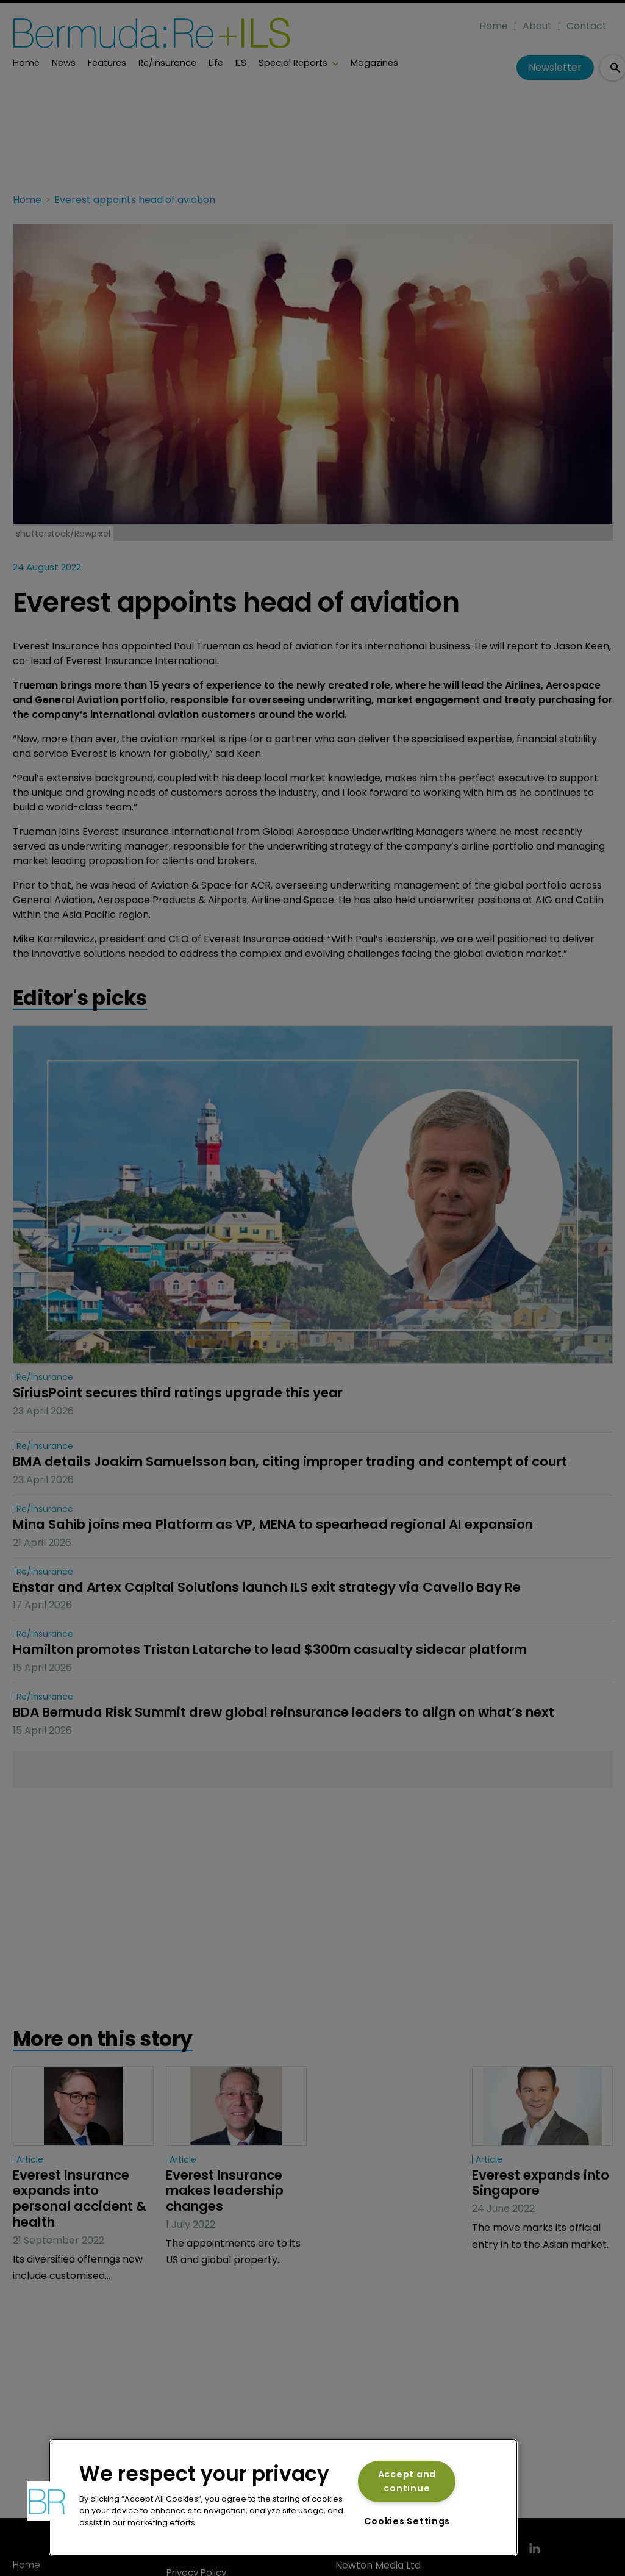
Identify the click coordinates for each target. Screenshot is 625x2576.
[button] (46, 2501)
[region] (283, 2497)
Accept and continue (407, 2481)
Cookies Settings (407, 2521)
